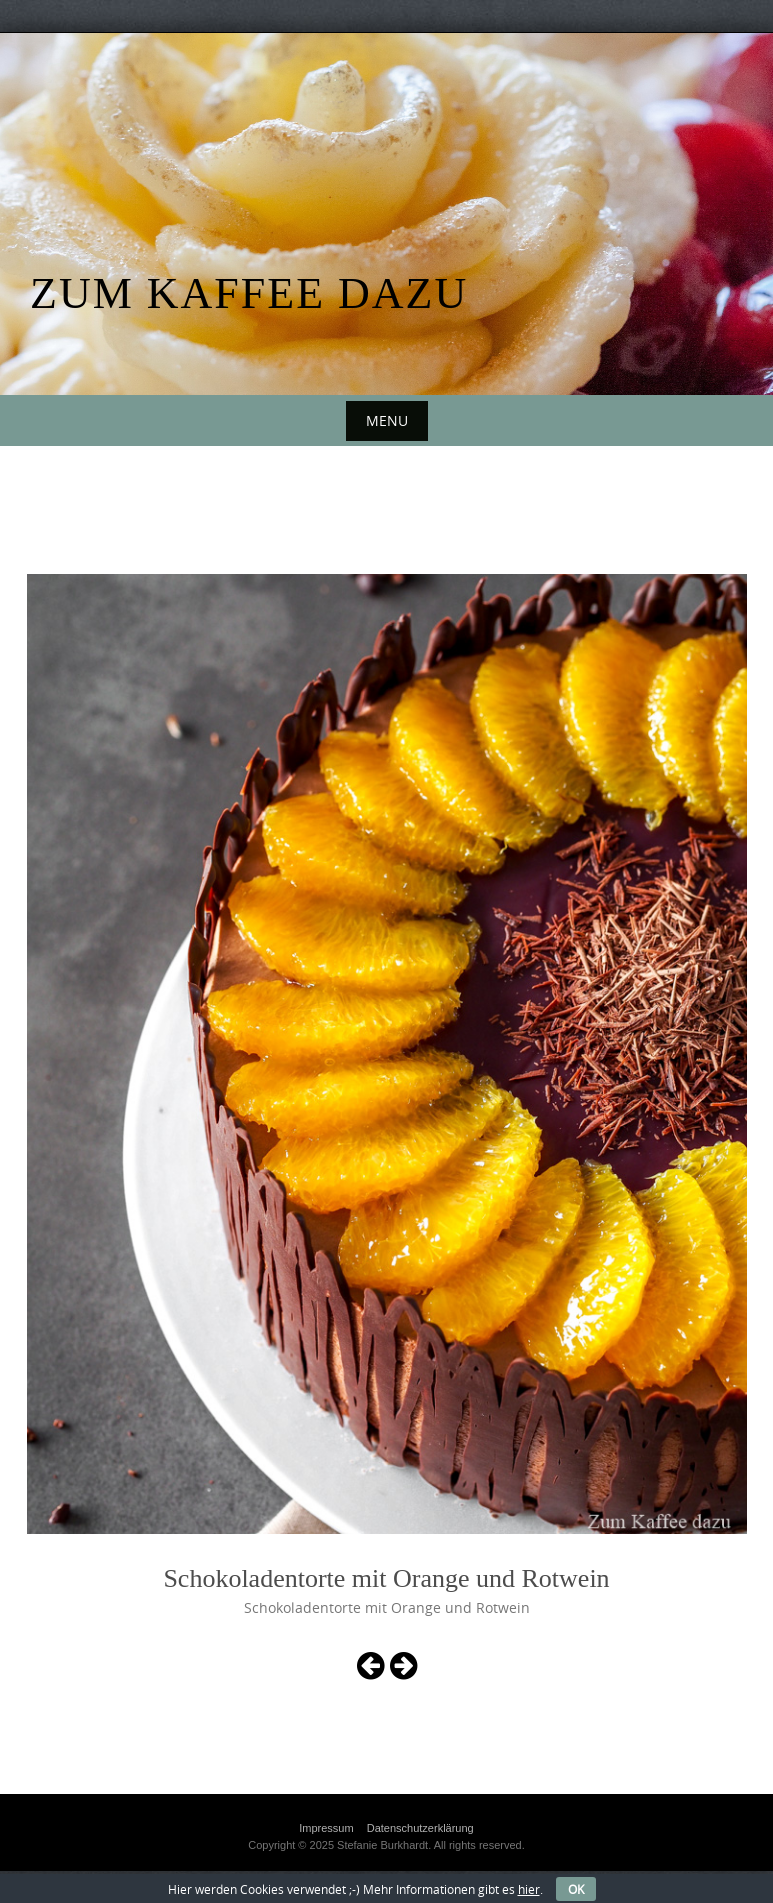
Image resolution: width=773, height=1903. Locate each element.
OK (576, 1889)
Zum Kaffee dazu (249, 293)
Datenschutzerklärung (420, 1828)
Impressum (326, 1828)
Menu (387, 420)
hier (529, 1889)
